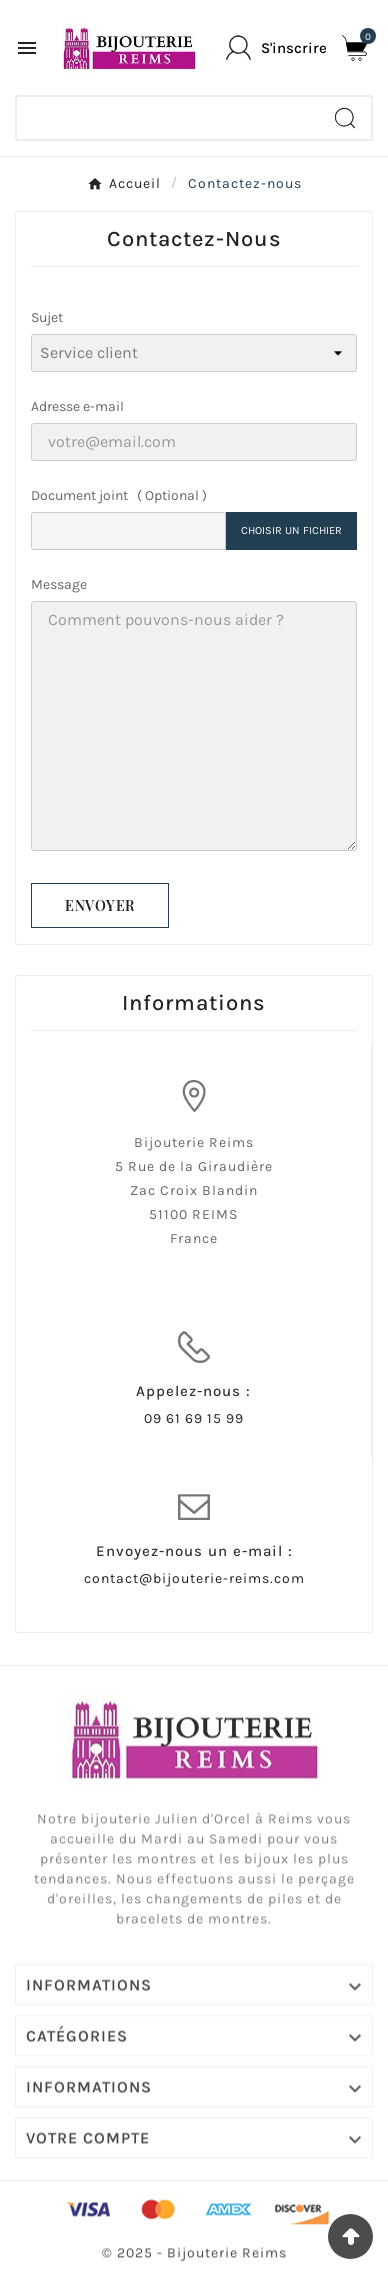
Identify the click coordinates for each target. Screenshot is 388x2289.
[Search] (345, 118)
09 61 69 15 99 (194, 1418)
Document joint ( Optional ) (119, 495)
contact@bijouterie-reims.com (194, 1578)
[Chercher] (168, 118)
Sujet (47, 317)
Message (59, 584)
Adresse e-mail (77, 406)
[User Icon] (276, 47)
